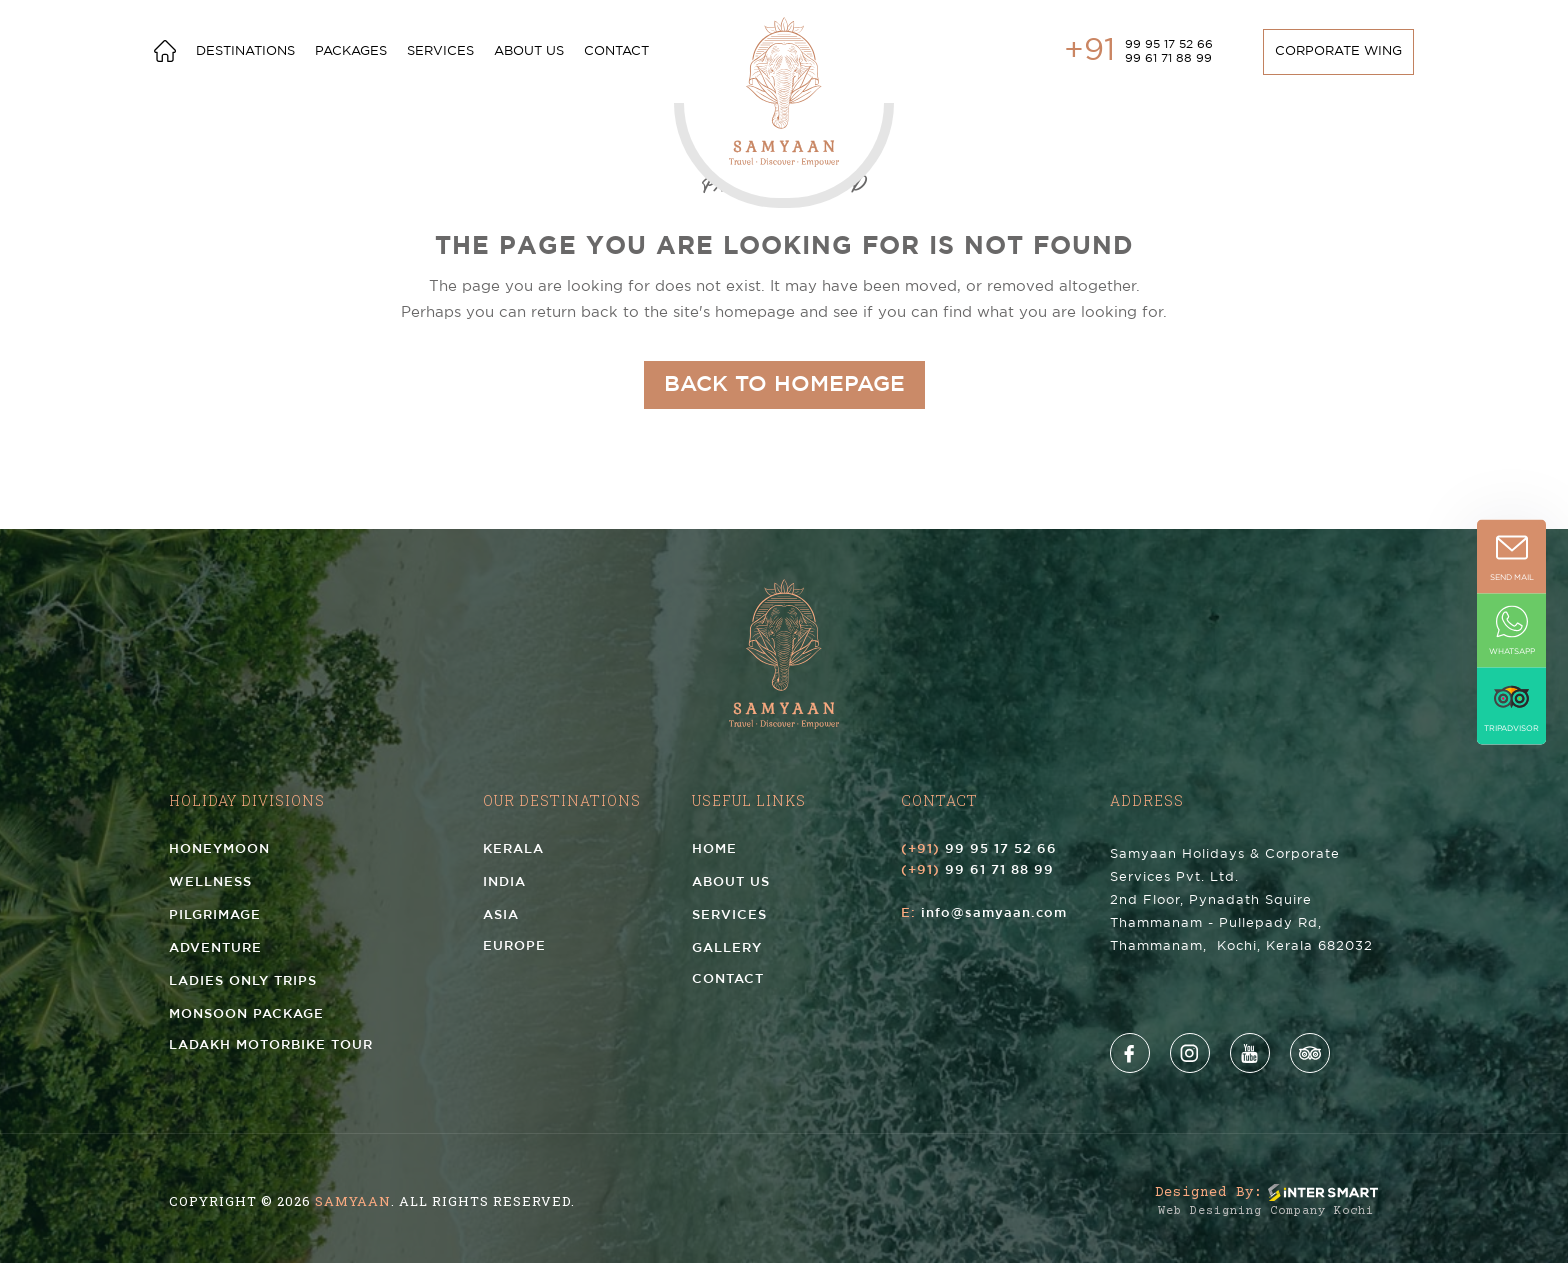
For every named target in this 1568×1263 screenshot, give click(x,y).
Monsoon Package (246, 1014)
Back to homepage (784, 385)
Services (729, 915)
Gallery (727, 948)
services (440, 51)
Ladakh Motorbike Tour (271, 1046)
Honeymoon (219, 849)
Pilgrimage (215, 915)
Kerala (513, 849)
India (504, 882)
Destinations (245, 51)
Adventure (215, 948)
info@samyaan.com (994, 913)
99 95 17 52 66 (1169, 44)
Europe (514, 947)
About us (529, 51)
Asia (501, 915)
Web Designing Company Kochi (1266, 1212)
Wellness (210, 882)
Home (714, 849)
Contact (616, 51)
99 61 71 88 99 (1168, 58)
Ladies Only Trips (243, 981)
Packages (351, 51)
